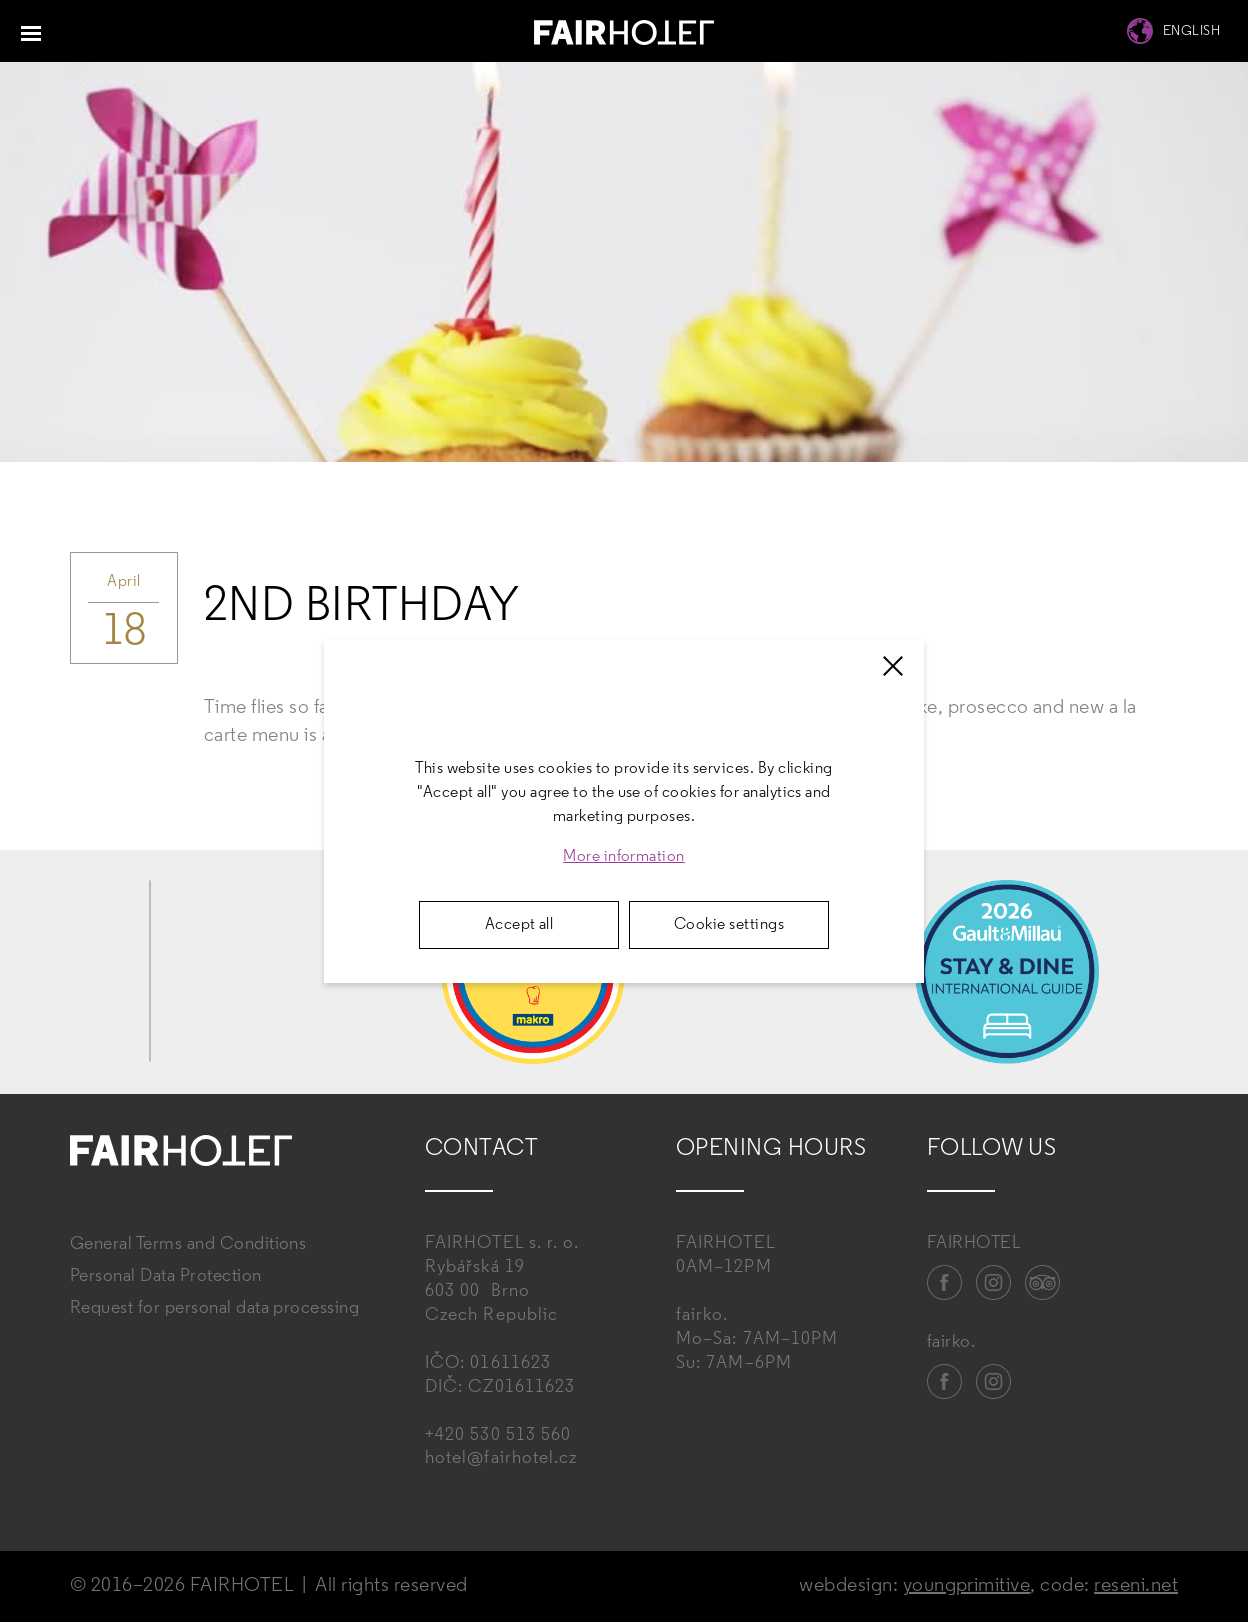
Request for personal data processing (214, 1308)
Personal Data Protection (166, 1276)
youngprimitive (967, 1586)
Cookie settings (729, 925)
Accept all (519, 925)
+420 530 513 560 (498, 1435)
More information (624, 857)
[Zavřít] (893, 666)
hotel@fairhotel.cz (501, 1458)
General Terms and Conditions (188, 1244)
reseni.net (1136, 1586)
